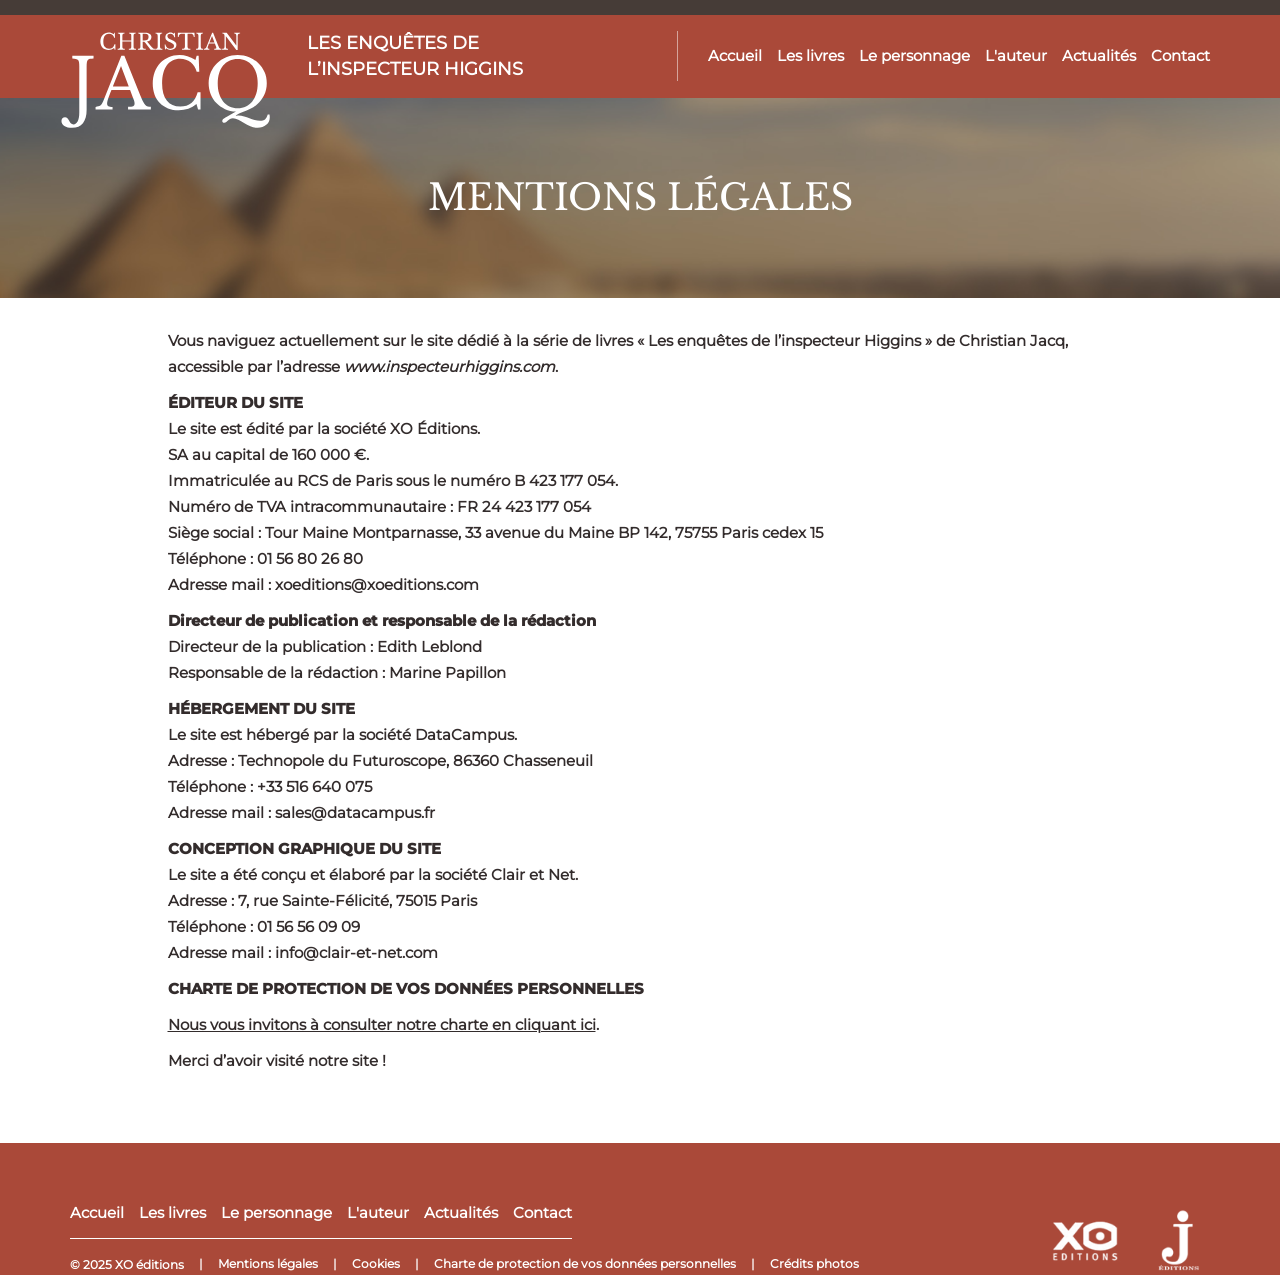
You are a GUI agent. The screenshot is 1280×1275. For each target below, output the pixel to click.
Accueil (735, 55)
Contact (1180, 55)
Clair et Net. (534, 874)
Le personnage (914, 55)
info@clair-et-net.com (356, 952)
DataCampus (464, 734)
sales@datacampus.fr (355, 812)
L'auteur (1016, 55)
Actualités (1099, 55)
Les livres (810, 55)
